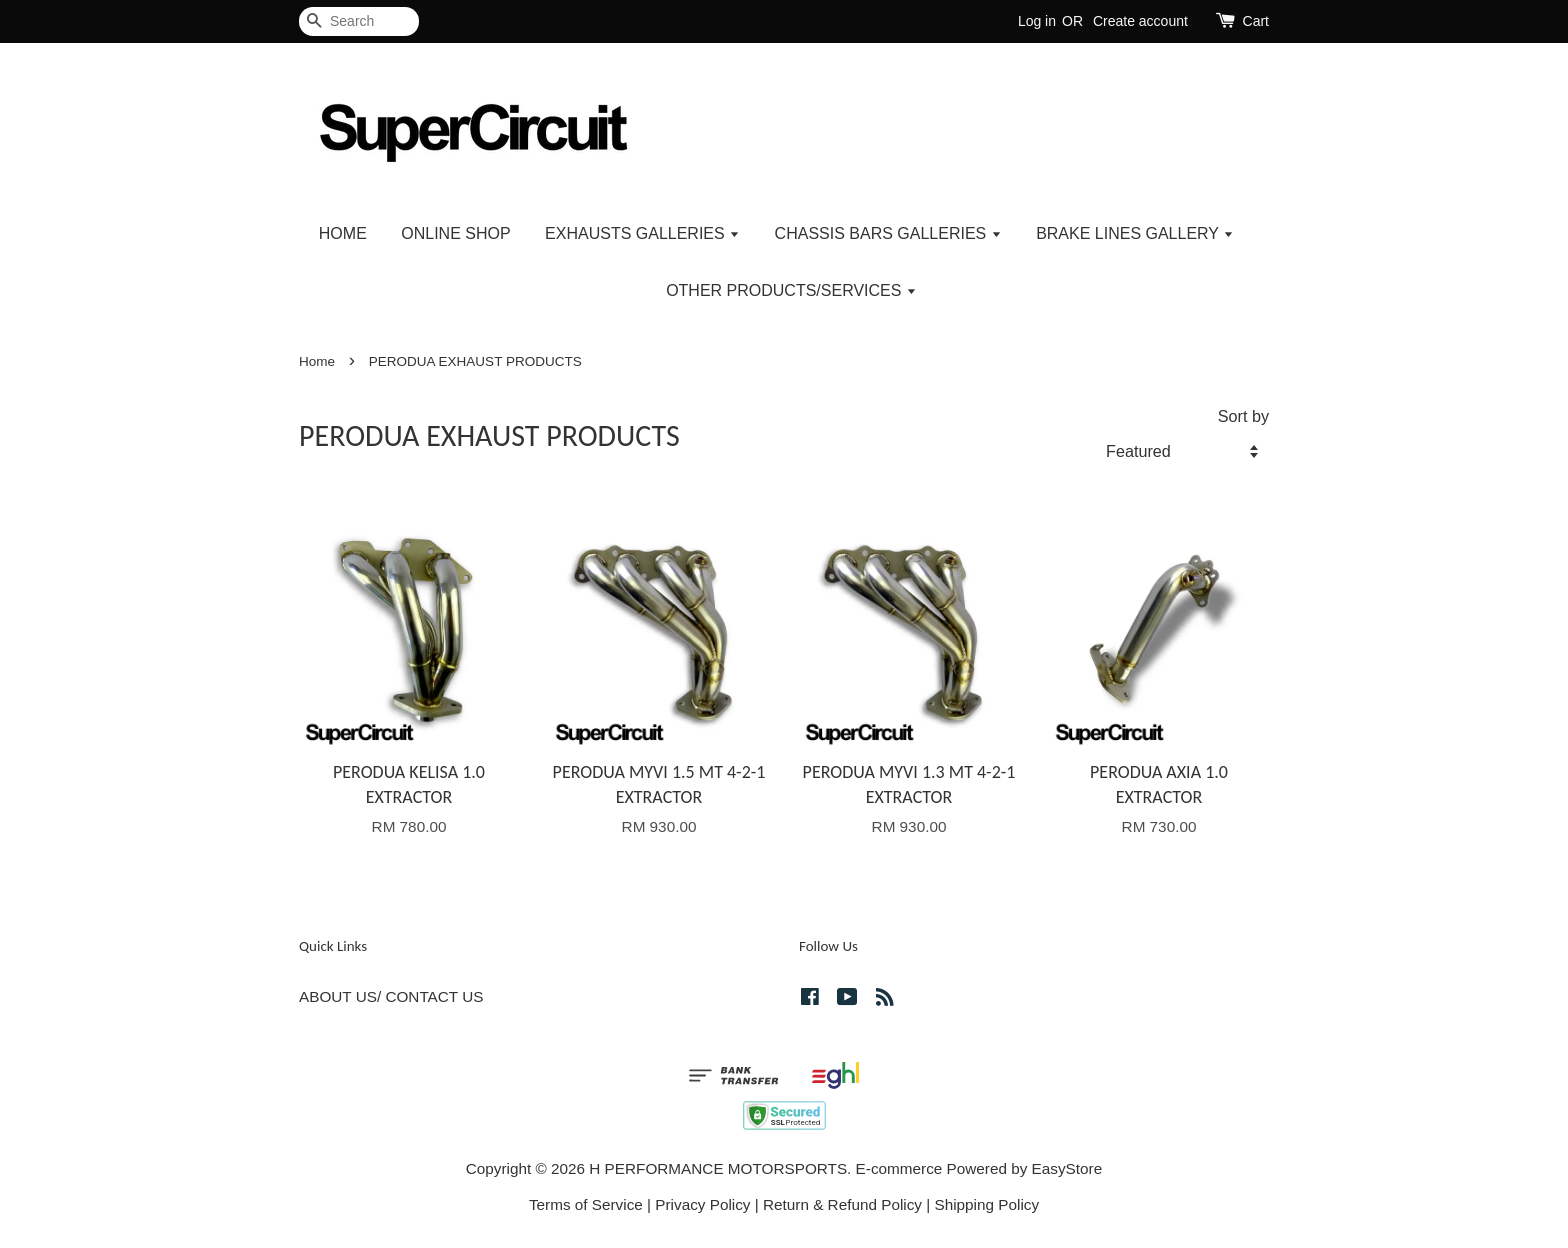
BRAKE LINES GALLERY (1135, 233)
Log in (1037, 21)
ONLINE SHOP (455, 233)
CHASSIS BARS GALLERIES (888, 233)
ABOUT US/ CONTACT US (391, 996)
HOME (343, 233)
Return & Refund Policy (842, 1204)
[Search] (359, 21)
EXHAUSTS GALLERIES (642, 233)
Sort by (1243, 416)
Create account (1140, 21)
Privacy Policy (702, 1204)
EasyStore (1067, 1168)
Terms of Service (586, 1204)
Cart (1256, 21)
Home (317, 361)
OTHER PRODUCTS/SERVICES (791, 290)
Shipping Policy (986, 1204)
